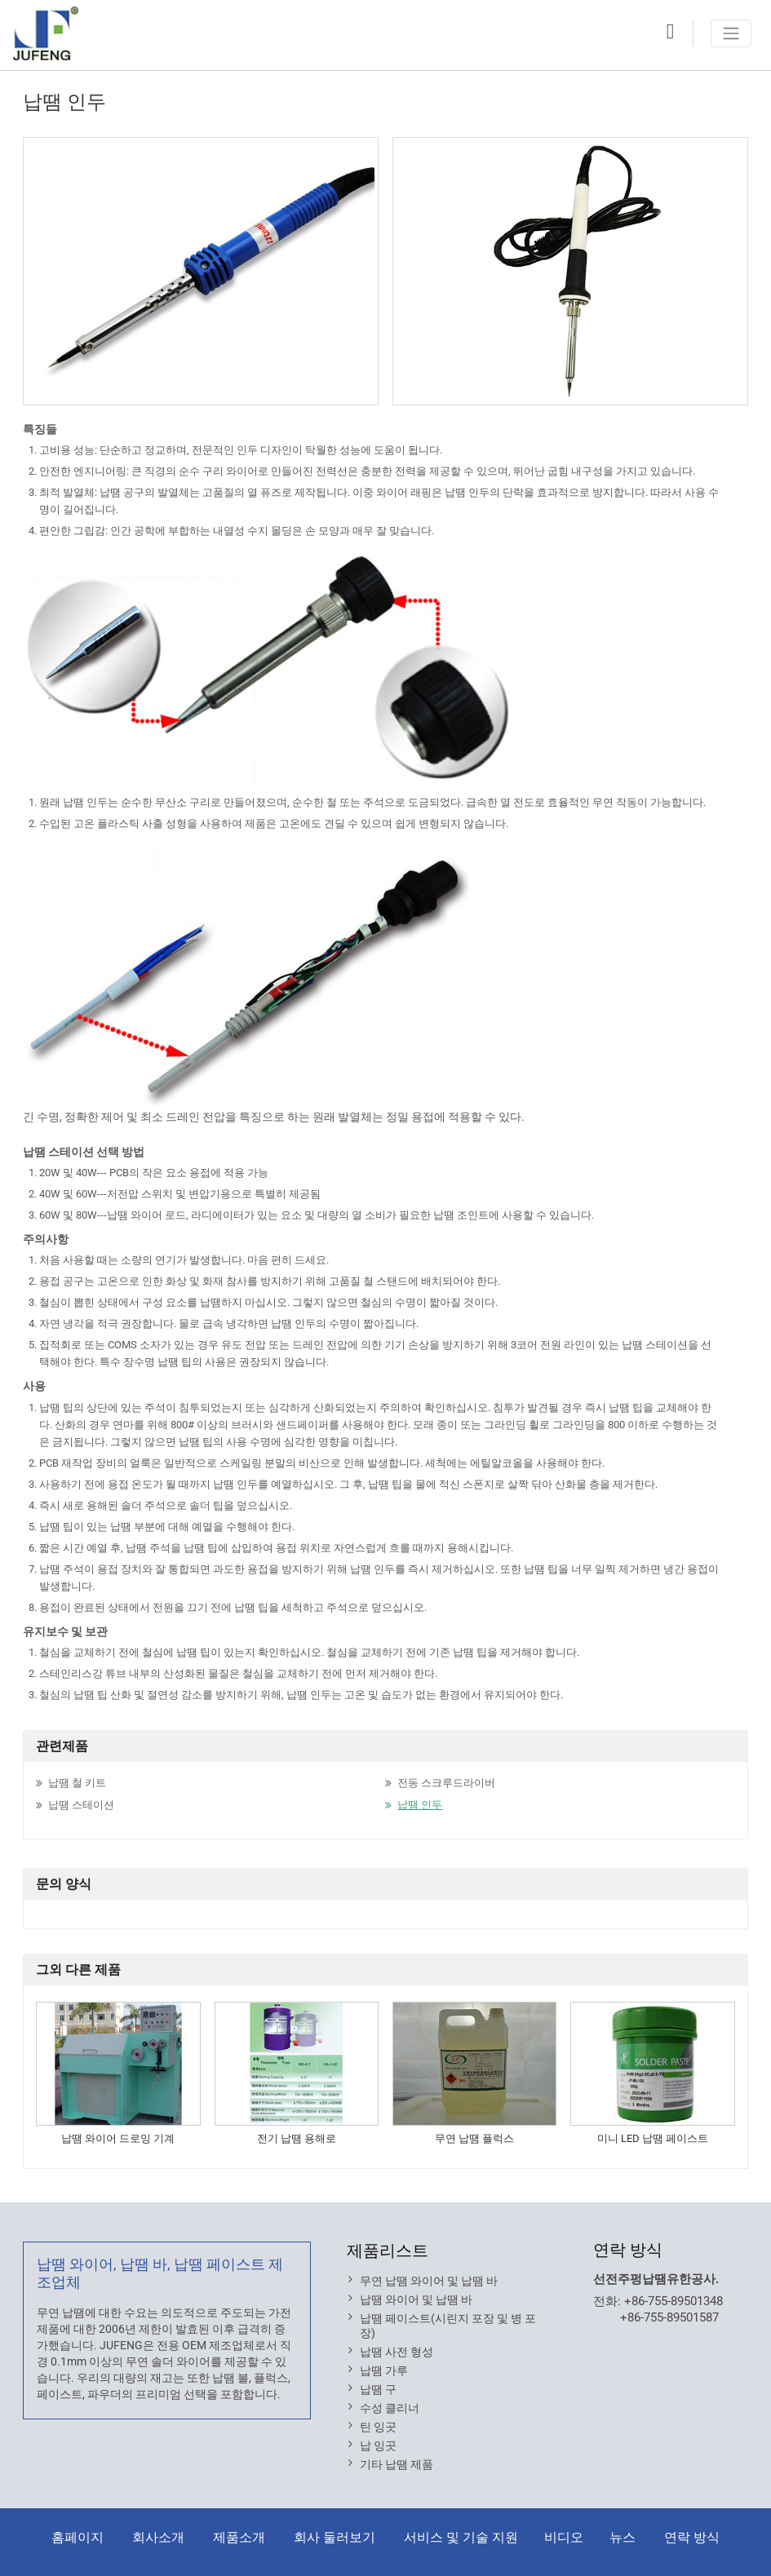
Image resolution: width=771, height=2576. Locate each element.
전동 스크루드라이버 (446, 1783)
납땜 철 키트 (77, 1783)
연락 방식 (627, 2250)
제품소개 (239, 2537)
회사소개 (158, 2537)
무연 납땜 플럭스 (474, 2138)
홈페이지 (77, 2537)
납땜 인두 (419, 1805)
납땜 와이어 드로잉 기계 (118, 2138)
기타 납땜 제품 (396, 2464)
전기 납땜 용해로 (296, 2138)
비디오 (563, 2537)
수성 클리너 (389, 2407)
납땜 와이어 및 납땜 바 (416, 2299)
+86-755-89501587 (669, 2317)
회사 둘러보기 (334, 2537)
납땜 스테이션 (81, 1805)
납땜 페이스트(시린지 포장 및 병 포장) (448, 2325)
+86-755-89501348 (673, 2301)
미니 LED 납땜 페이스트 (652, 2138)
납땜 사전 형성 (396, 2351)
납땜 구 (378, 2389)
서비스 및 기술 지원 (461, 2537)
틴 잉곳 (378, 2426)
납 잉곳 (378, 2445)
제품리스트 (387, 2251)
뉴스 (622, 2537)
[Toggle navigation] (731, 33)
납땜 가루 (384, 2370)
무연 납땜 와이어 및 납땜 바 (429, 2280)
